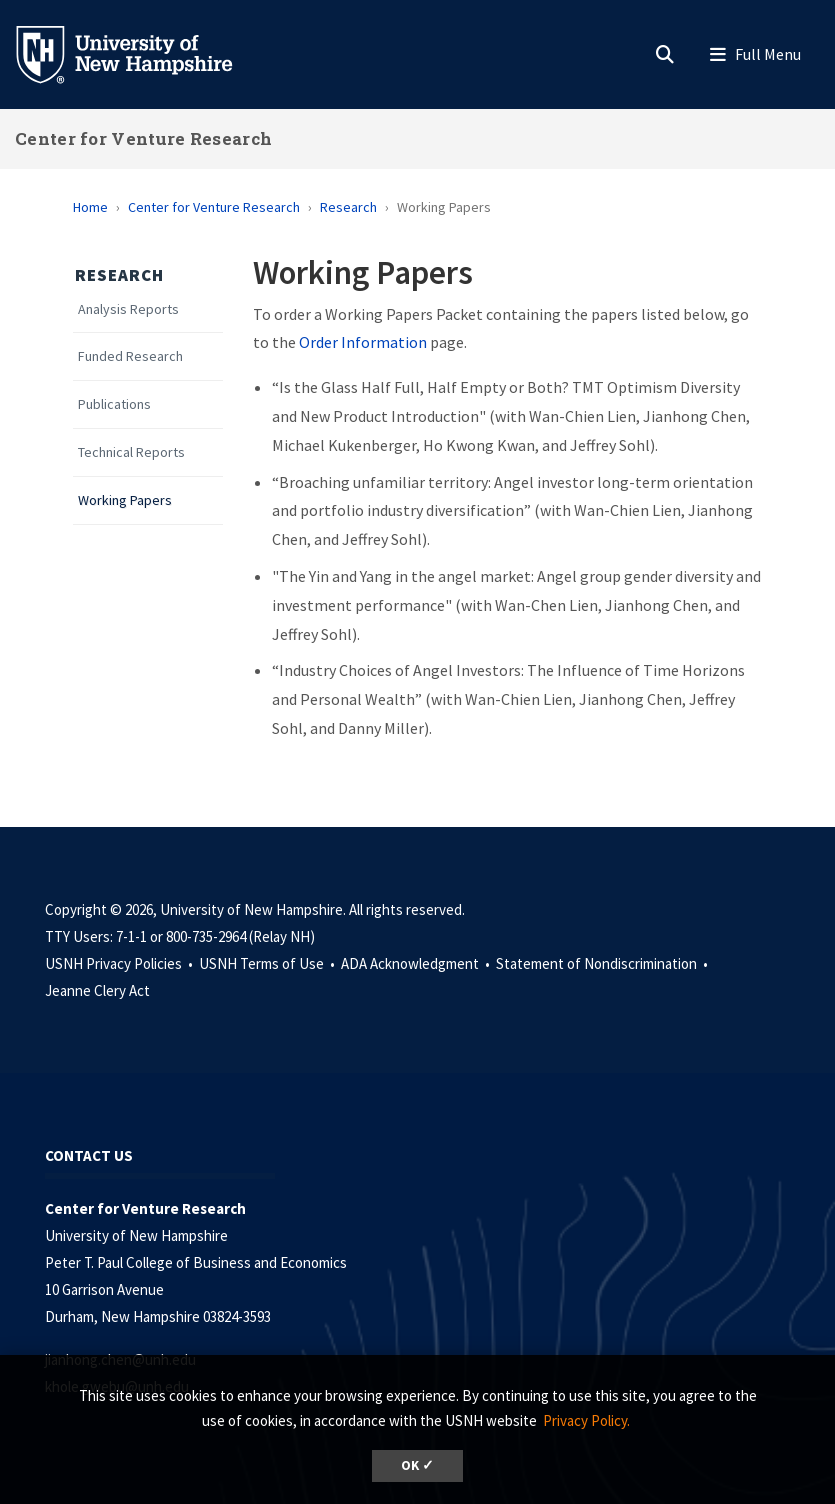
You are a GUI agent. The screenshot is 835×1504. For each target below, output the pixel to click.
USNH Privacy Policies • (120, 963)
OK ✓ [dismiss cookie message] (417, 1465)
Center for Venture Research (143, 138)
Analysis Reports (128, 309)
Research (348, 207)
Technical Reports (131, 452)
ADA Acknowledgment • (417, 963)
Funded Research (130, 356)
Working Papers (125, 500)
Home (90, 207)
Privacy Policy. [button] (586, 1420)
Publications (114, 404)
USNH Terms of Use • (268, 963)
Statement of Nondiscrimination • (603, 963)
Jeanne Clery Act (97, 990)
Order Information (363, 342)
